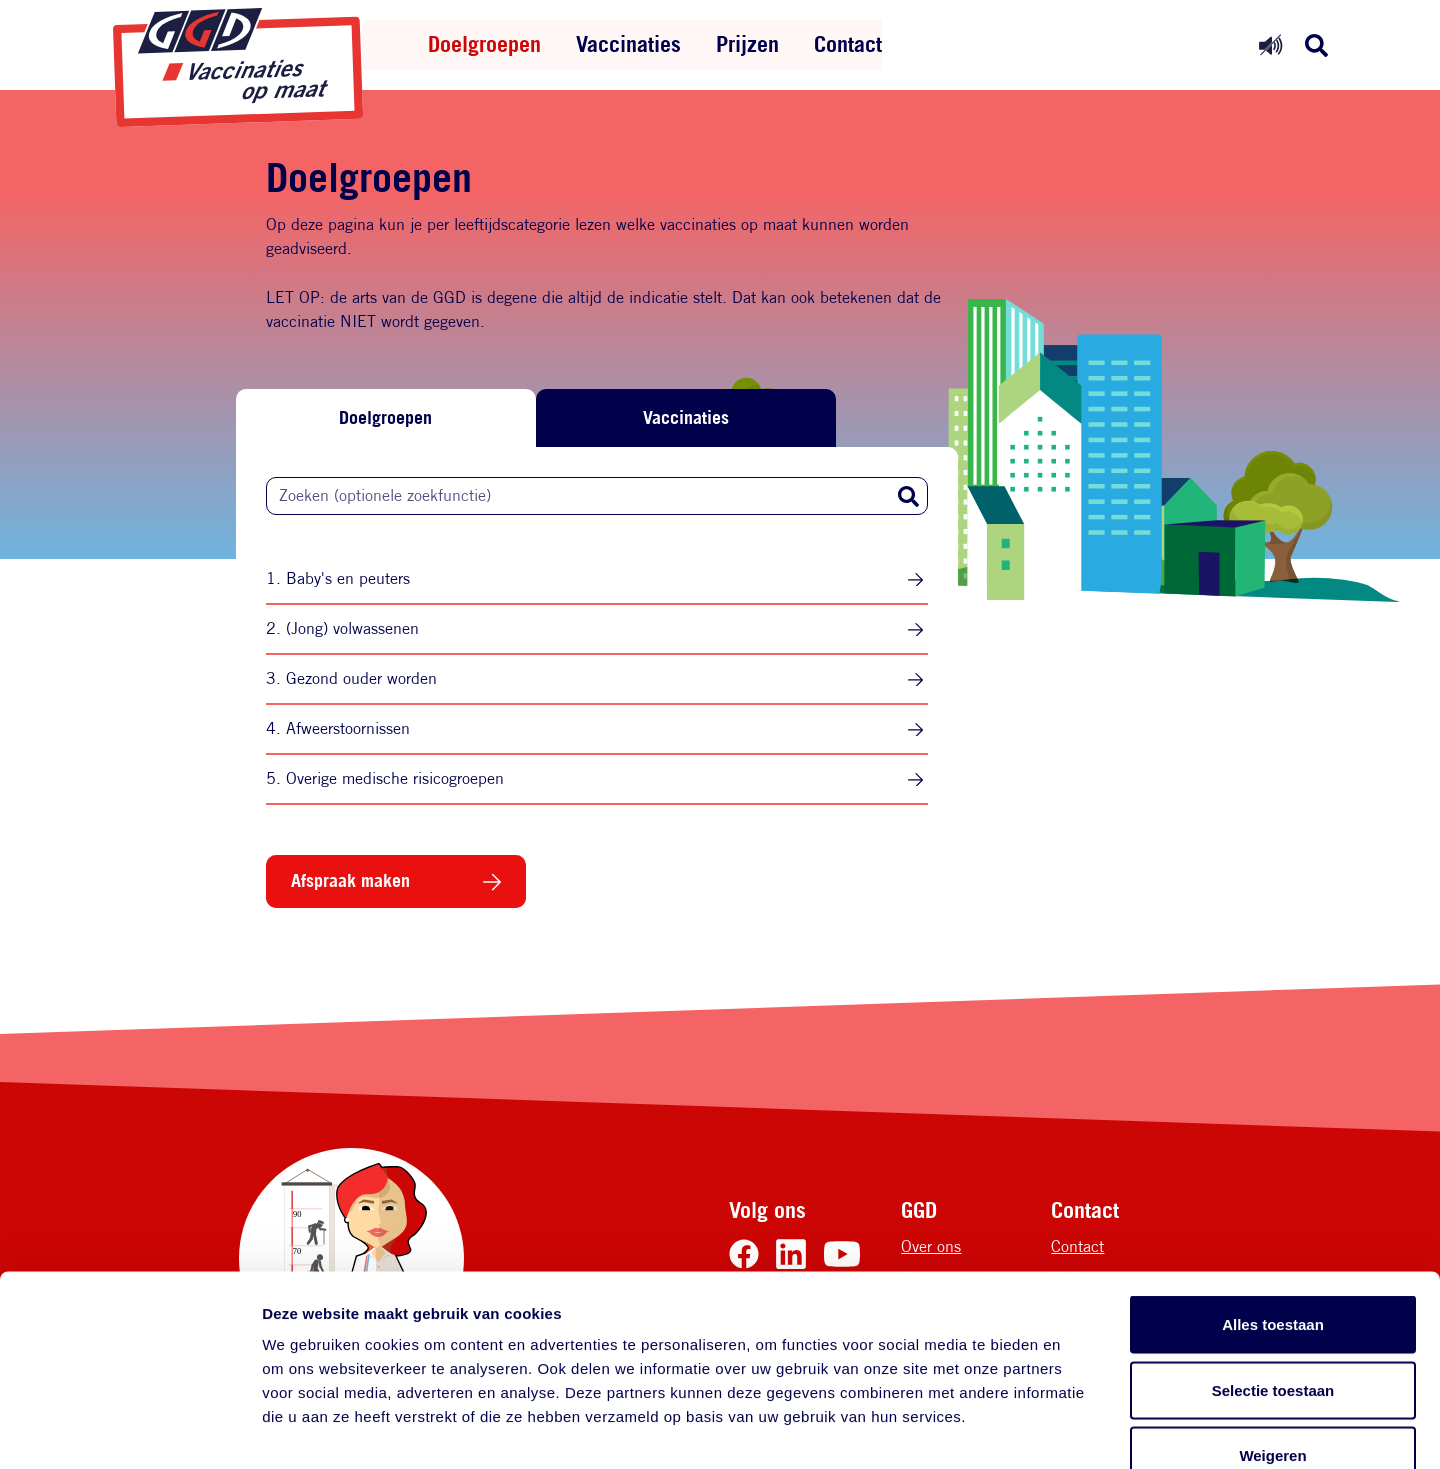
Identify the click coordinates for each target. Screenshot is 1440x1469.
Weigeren (1272, 1337)
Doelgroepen (484, 44)
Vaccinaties (628, 44)
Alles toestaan (1273, 1206)
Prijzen (747, 44)
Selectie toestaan (1273, 1272)
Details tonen (1080, 1429)
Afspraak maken (350, 880)
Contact (848, 44)
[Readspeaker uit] (1270, 44)
